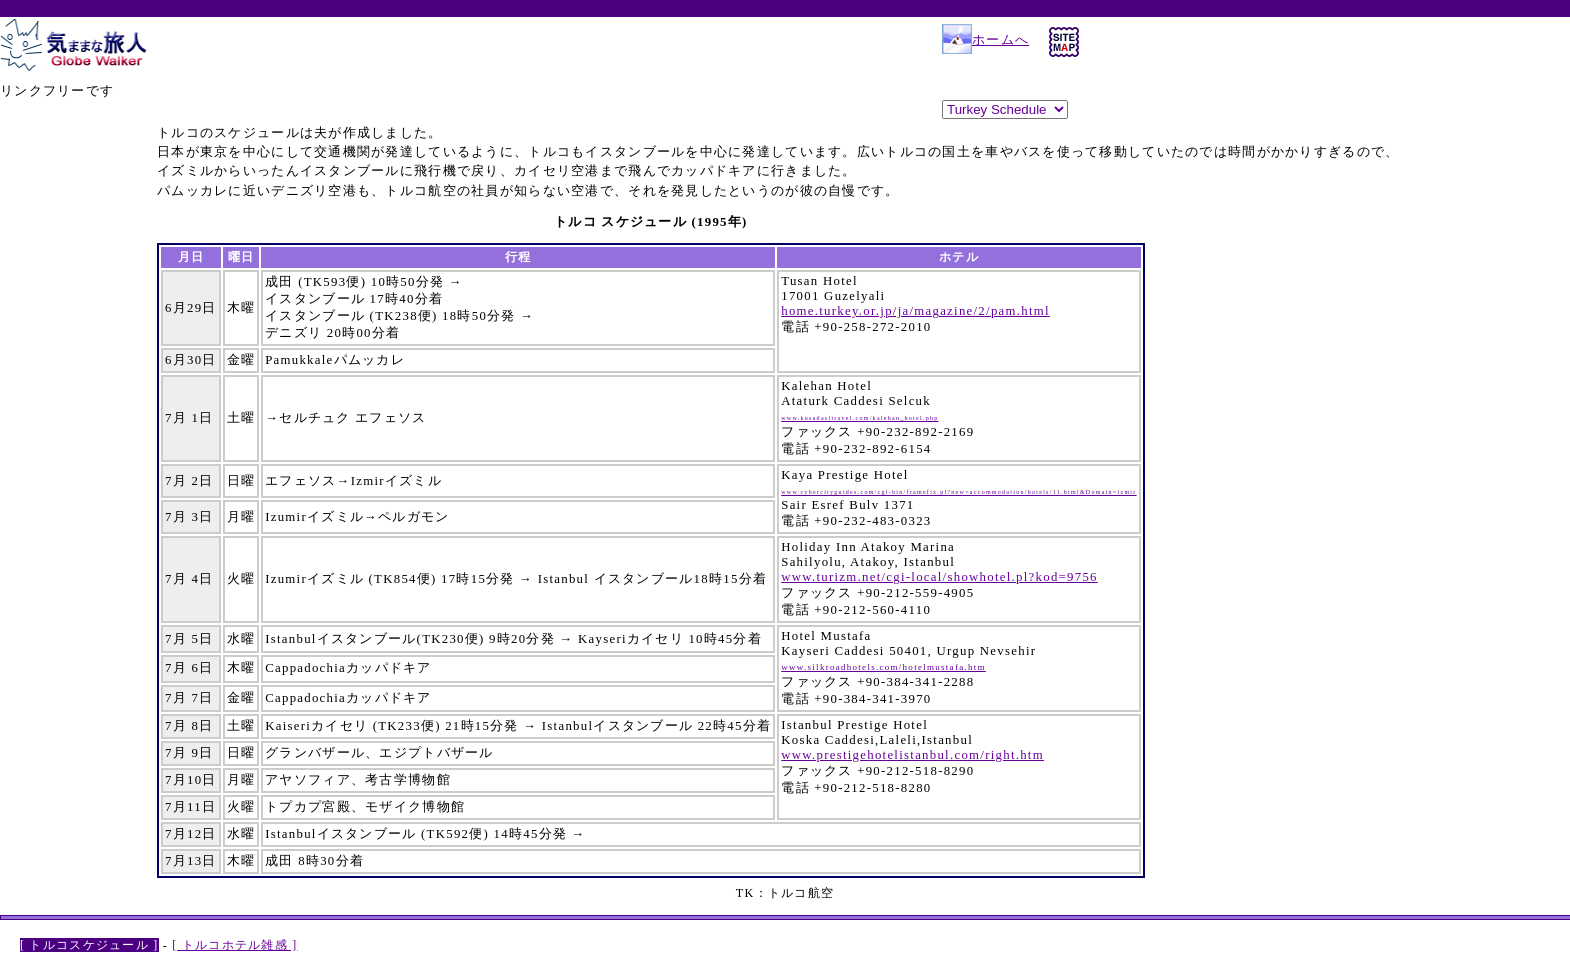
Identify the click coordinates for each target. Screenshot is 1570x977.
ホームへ (985, 40)
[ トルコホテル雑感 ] (234, 945)
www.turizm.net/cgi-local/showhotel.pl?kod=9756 (939, 577)
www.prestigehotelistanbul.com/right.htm (912, 755)
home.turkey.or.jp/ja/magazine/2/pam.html (915, 311)
